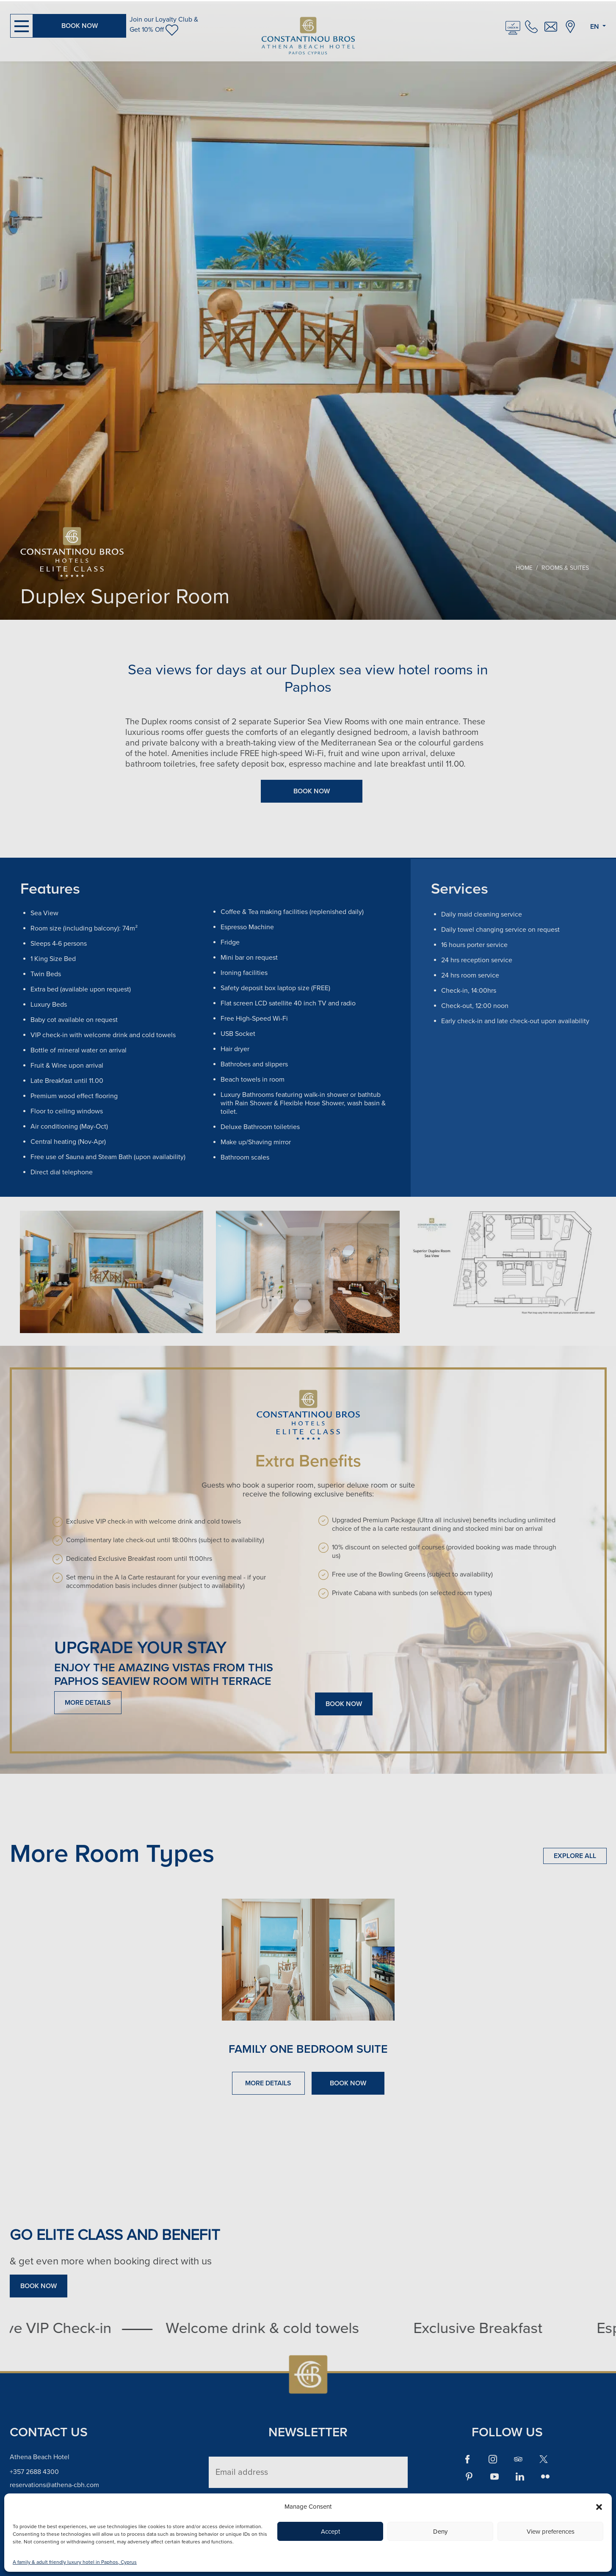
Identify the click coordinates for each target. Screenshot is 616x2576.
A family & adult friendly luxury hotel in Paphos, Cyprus (75, 2562)
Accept (330, 2531)
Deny (440, 2531)
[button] (599, 2506)
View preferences (551, 2531)
